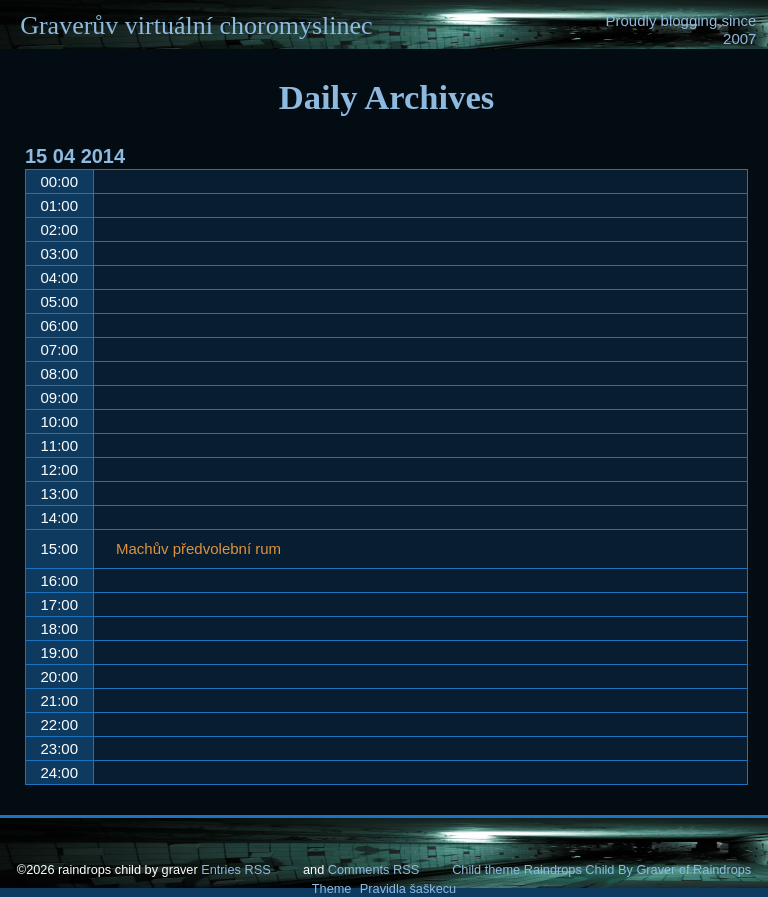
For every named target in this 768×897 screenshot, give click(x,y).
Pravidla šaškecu (408, 888)
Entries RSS (235, 869)
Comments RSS (373, 869)
